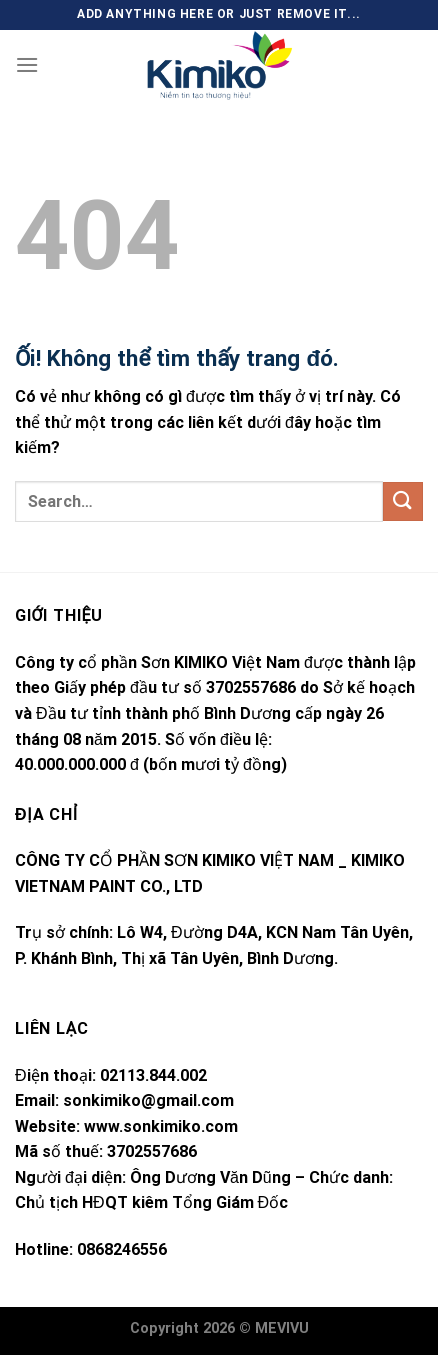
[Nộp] (403, 501)
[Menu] (27, 64)
